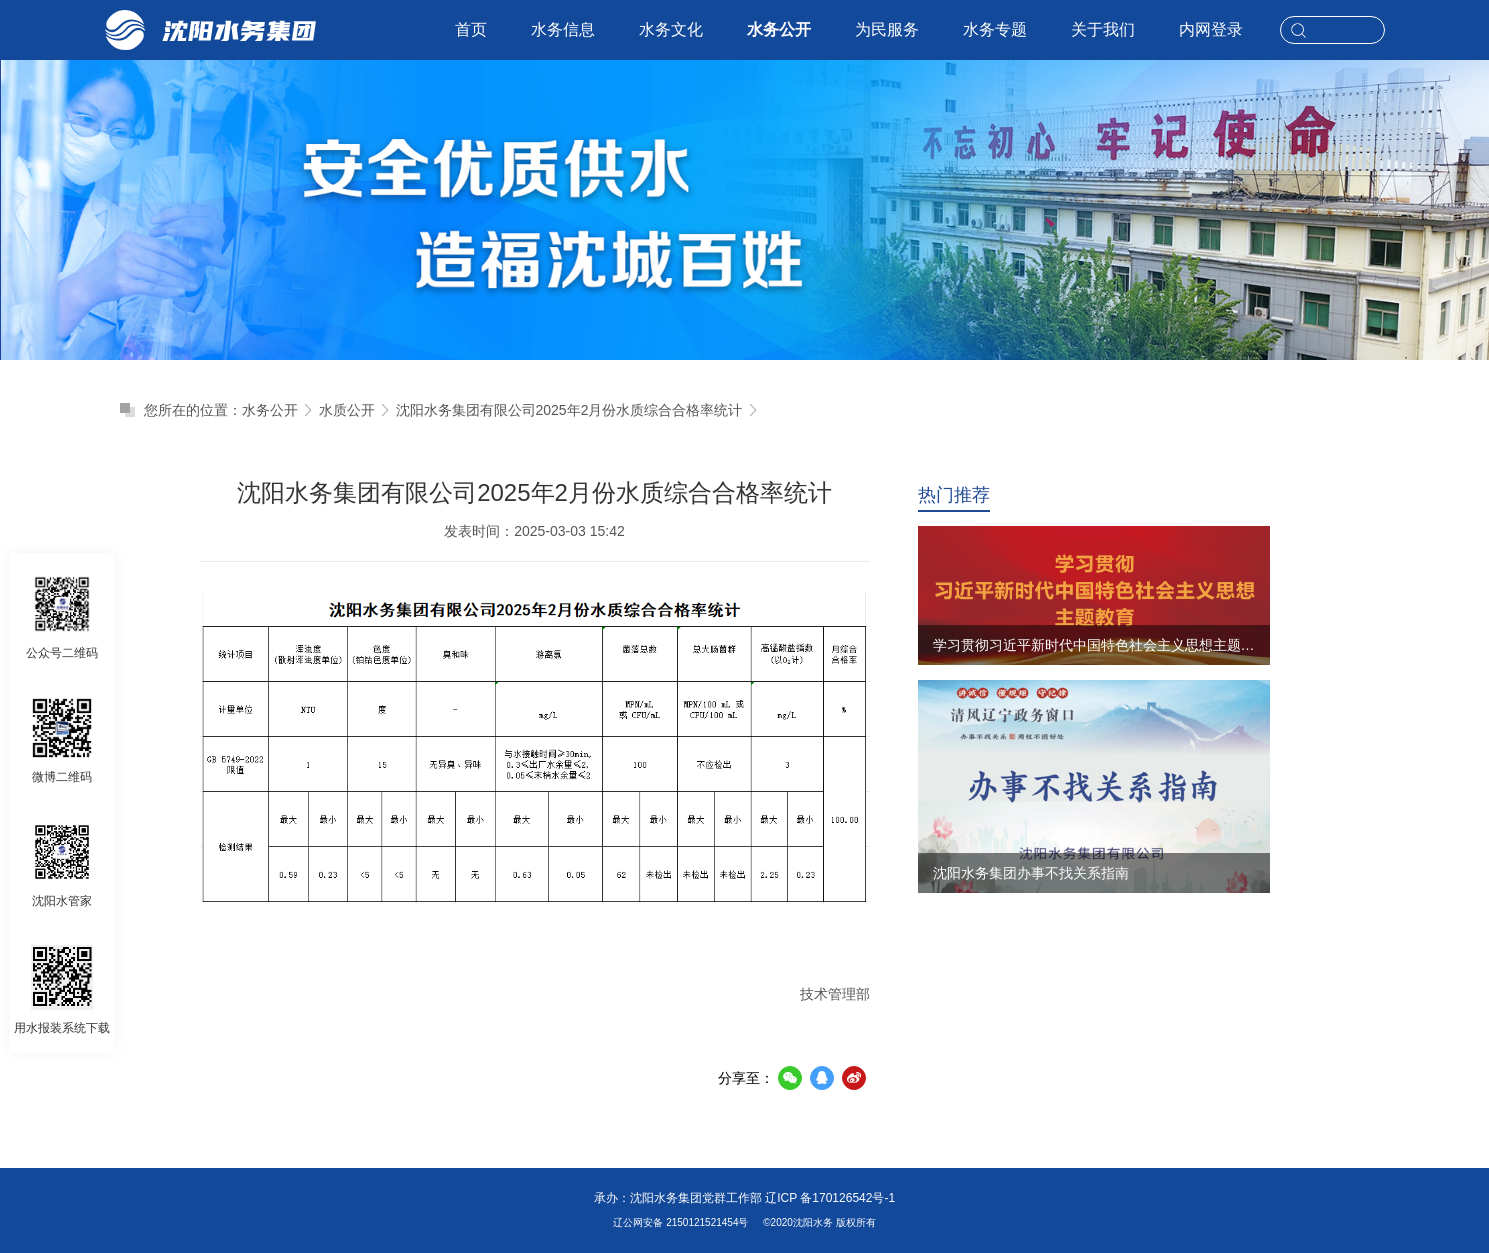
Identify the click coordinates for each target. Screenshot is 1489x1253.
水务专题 (995, 29)
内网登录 (1211, 29)
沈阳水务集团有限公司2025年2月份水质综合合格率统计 (569, 410)
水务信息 (563, 29)
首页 (471, 29)
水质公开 (347, 410)
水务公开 (779, 29)
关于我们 (1103, 29)
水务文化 (671, 29)
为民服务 (887, 29)
